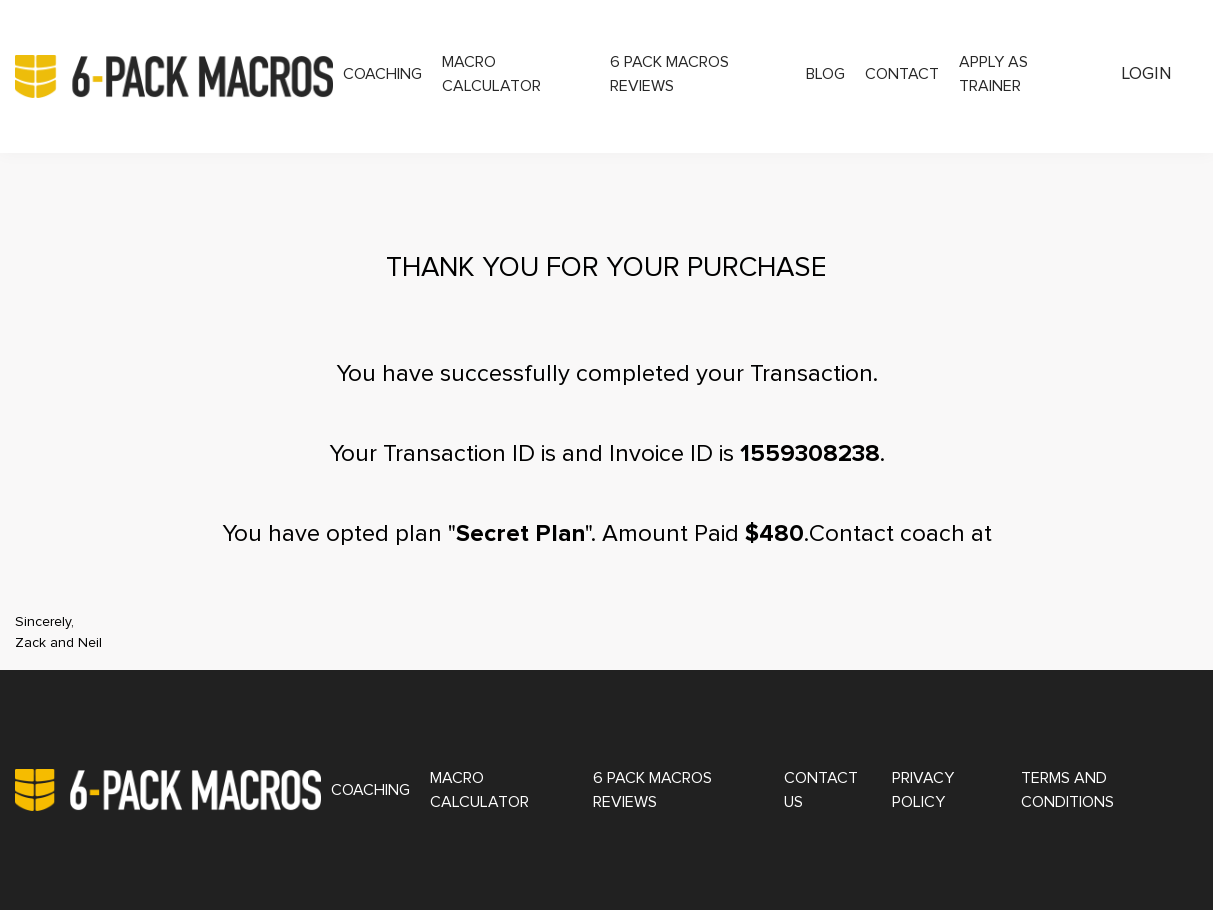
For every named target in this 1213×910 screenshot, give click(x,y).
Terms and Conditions (1067, 790)
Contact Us (821, 790)
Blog (825, 74)
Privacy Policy (923, 790)
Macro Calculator (491, 74)
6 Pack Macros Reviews (669, 74)
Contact (902, 74)
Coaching (382, 74)
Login (1147, 74)
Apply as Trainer (993, 74)
